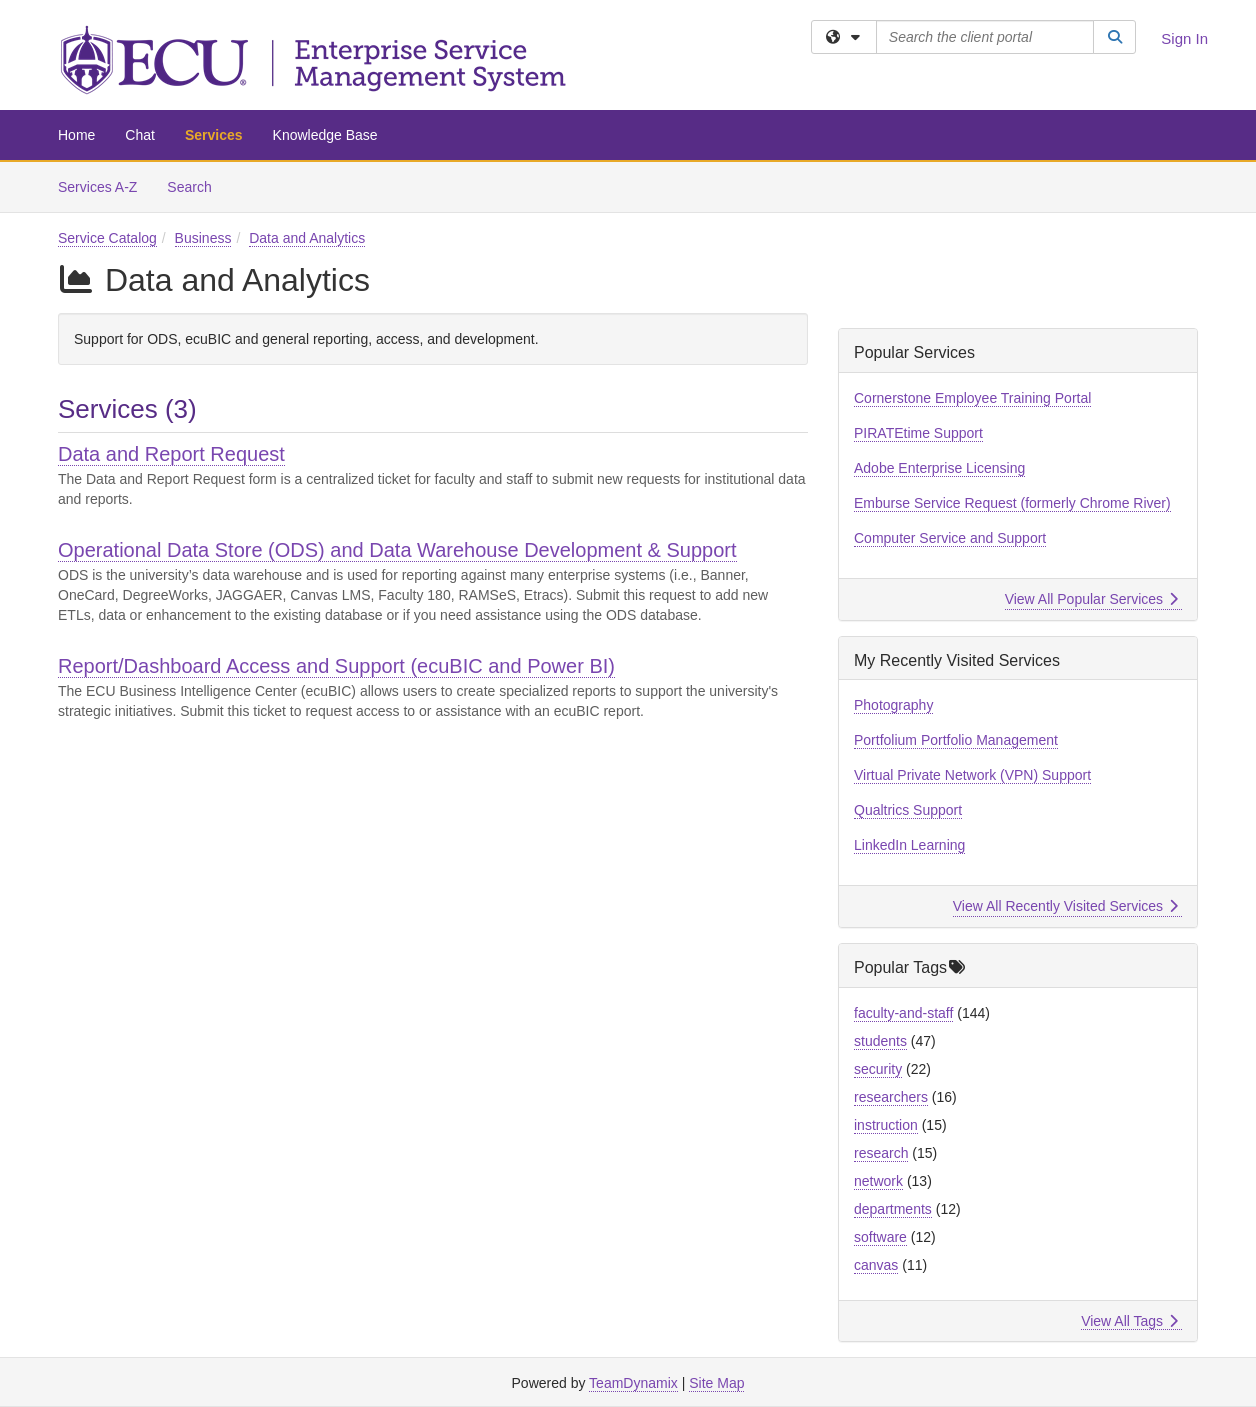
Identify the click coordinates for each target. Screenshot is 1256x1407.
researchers (891, 1097)
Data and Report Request (171, 454)
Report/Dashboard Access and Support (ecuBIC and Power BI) (336, 666)
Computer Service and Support (950, 538)
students (880, 1041)
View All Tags (1129, 1321)
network (878, 1181)
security (878, 1069)
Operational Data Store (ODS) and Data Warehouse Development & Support (397, 550)
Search (196, 185)
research (881, 1153)
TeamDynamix (633, 1383)
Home (76, 135)
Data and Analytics (307, 238)
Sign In (1184, 38)
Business (203, 238)
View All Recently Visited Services (1065, 906)
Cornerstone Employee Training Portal (972, 398)
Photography (893, 705)
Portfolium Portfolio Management (956, 740)
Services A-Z (97, 187)
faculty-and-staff (903, 1013)
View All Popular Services (1091, 599)
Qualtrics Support (908, 810)
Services (214, 135)
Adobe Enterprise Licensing (939, 468)
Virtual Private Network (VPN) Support (972, 775)
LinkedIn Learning (909, 845)
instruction (886, 1125)
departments (893, 1209)
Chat (140, 135)
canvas (876, 1265)
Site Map (716, 1383)
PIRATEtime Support (918, 433)
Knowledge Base (325, 135)
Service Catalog (107, 238)
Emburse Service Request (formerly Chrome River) (1012, 503)
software (880, 1237)
